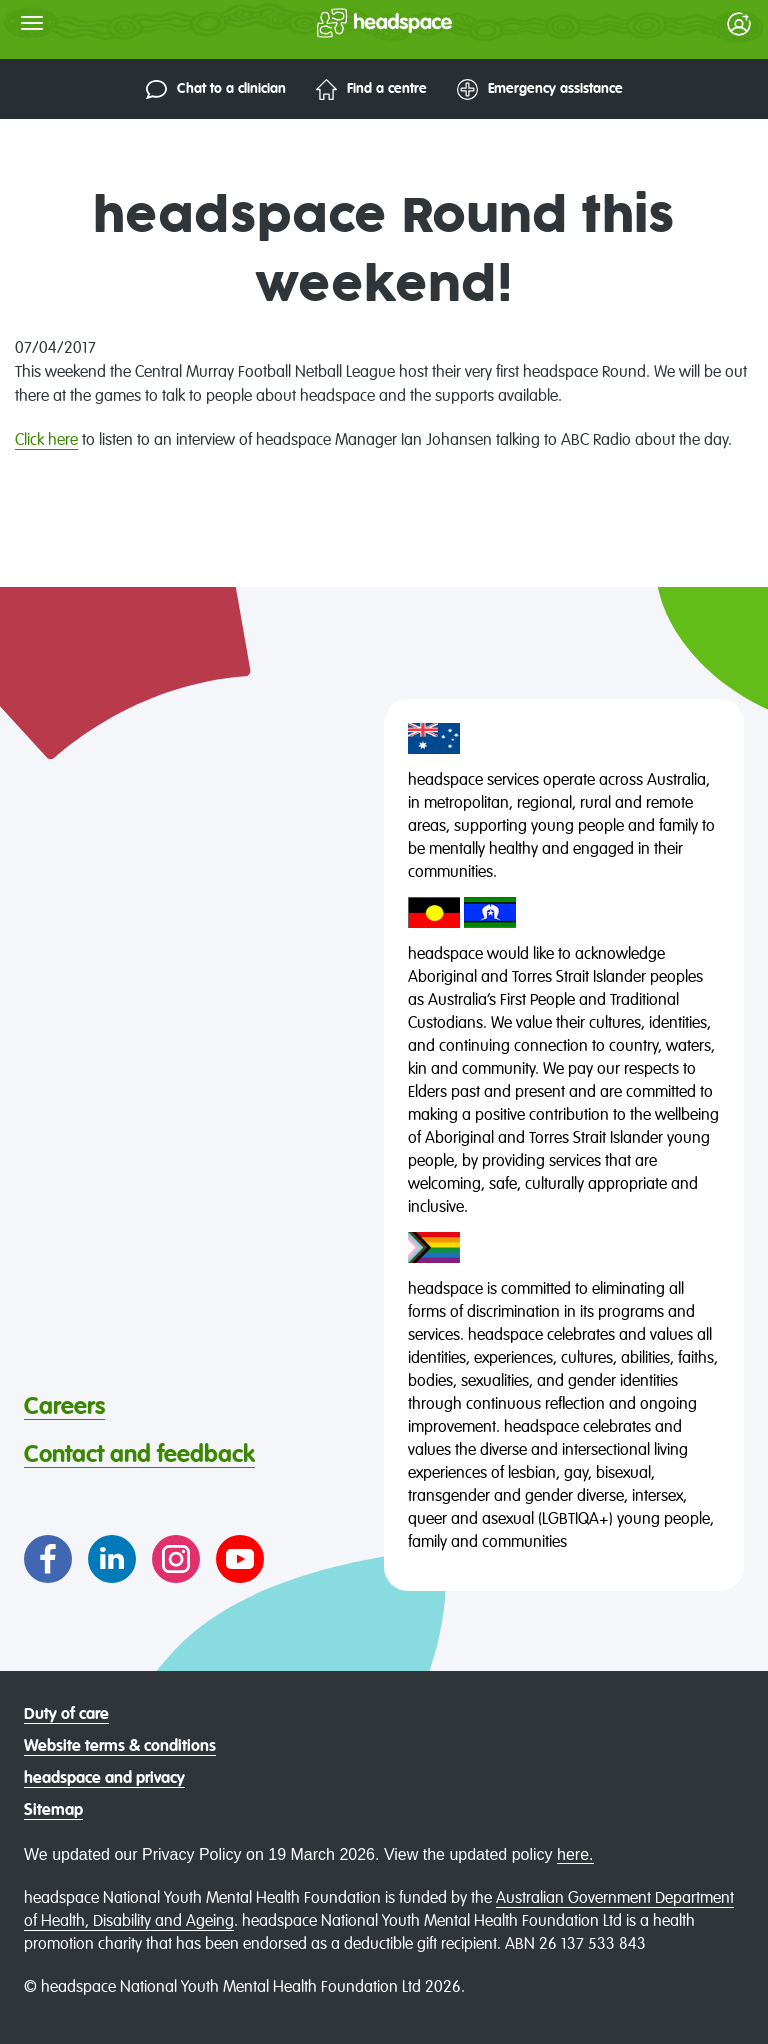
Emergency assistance (540, 89)
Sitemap (53, 1811)
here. (575, 1854)
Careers (64, 1407)
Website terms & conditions (120, 1747)
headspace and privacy (104, 1779)
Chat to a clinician (216, 89)
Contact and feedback (139, 1455)
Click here (46, 441)
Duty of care (66, 1715)
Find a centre (371, 89)
